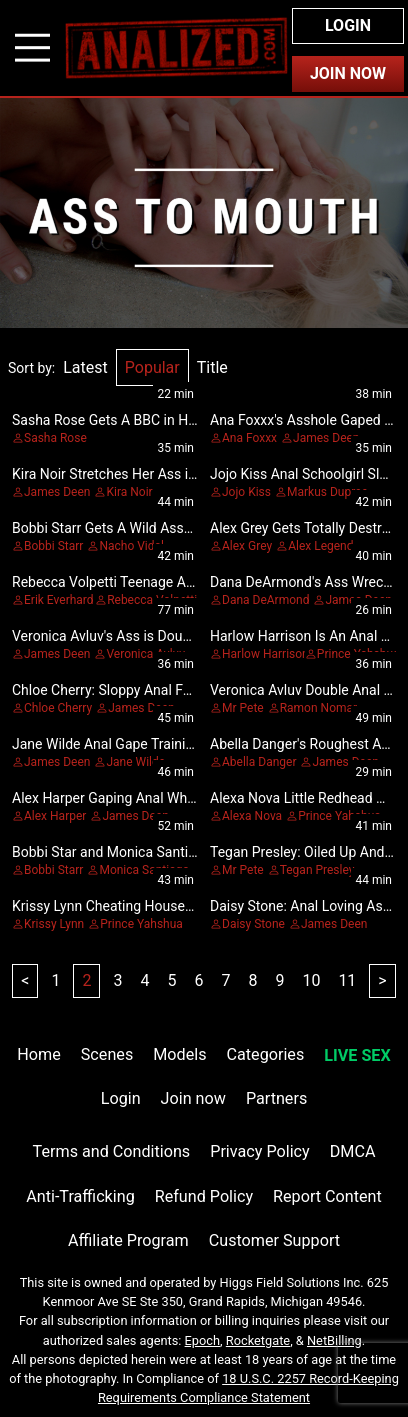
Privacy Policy (259, 1151)
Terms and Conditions (112, 1151)
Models (179, 1054)
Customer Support (274, 1240)
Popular (152, 367)
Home (38, 1054)
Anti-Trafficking (80, 1196)
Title (212, 367)
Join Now (348, 73)
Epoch (203, 1340)
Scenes (107, 1054)
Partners (276, 1098)
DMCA (353, 1151)
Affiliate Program (128, 1240)
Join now (193, 1098)
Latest (85, 367)
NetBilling (334, 1340)
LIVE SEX (357, 1055)
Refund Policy (204, 1196)
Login (348, 25)
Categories (266, 1054)
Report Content (327, 1196)
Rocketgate (258, 1340)
